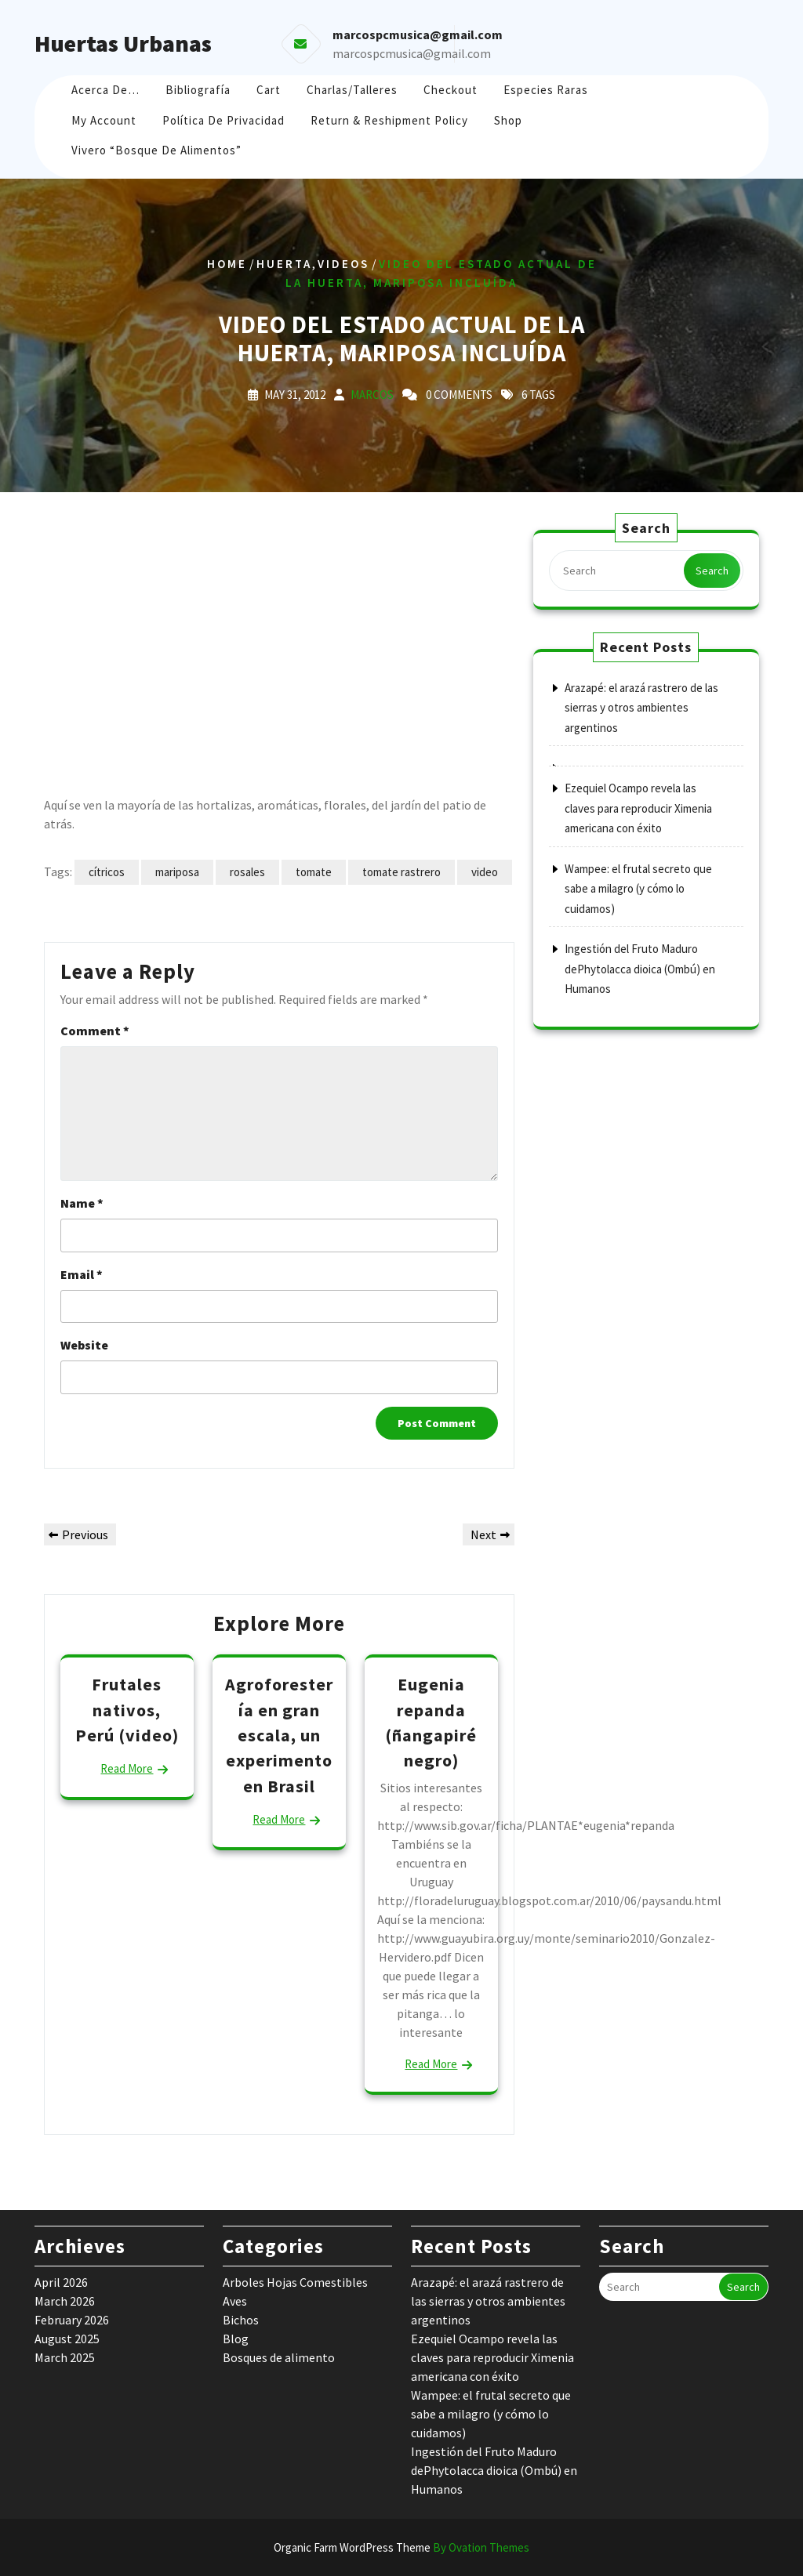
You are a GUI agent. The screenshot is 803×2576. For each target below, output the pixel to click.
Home (227, 263)
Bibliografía (198, 89)
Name (82, 1203)
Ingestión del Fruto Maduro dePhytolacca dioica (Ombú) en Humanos (640, 968)
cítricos (107, 871)
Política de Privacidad (223, 120)
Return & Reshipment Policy (389, 120)
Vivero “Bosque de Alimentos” (156, 150)
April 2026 (61, 2282)
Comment (94, 1030)
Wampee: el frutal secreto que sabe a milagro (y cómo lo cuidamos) (638, 888)
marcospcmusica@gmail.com (411, 53)
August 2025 (67, 2338)
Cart (268, 89)
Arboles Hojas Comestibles (295, 2282)
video (484, 871)
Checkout (450, 89)
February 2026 (72, 2320)
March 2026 (65, 2301)
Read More (126, 1768)
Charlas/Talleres (352, 89)
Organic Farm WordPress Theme (401, 2547)
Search (712, 570)
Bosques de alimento (279, 2357)
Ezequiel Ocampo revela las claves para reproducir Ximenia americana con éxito (638, 808)
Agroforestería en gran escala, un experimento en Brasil (279, 1734)
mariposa (177, 871)
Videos (343, 263)
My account (103, 120)
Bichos (241, 2320)
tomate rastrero (401, 871)
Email (81, 1274)
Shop (508, 120)
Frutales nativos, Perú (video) (127, 1709)
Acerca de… (105, 89)
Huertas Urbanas (123, 43)
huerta (284, 263)
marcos (372, 394)
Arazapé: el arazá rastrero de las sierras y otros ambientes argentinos (641, 707)
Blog (236, 2338)
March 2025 (65, 2357)
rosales (247, 871)
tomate (314, 871)
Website (84, 1345)
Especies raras (545, 89)
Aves (235, 2301)
